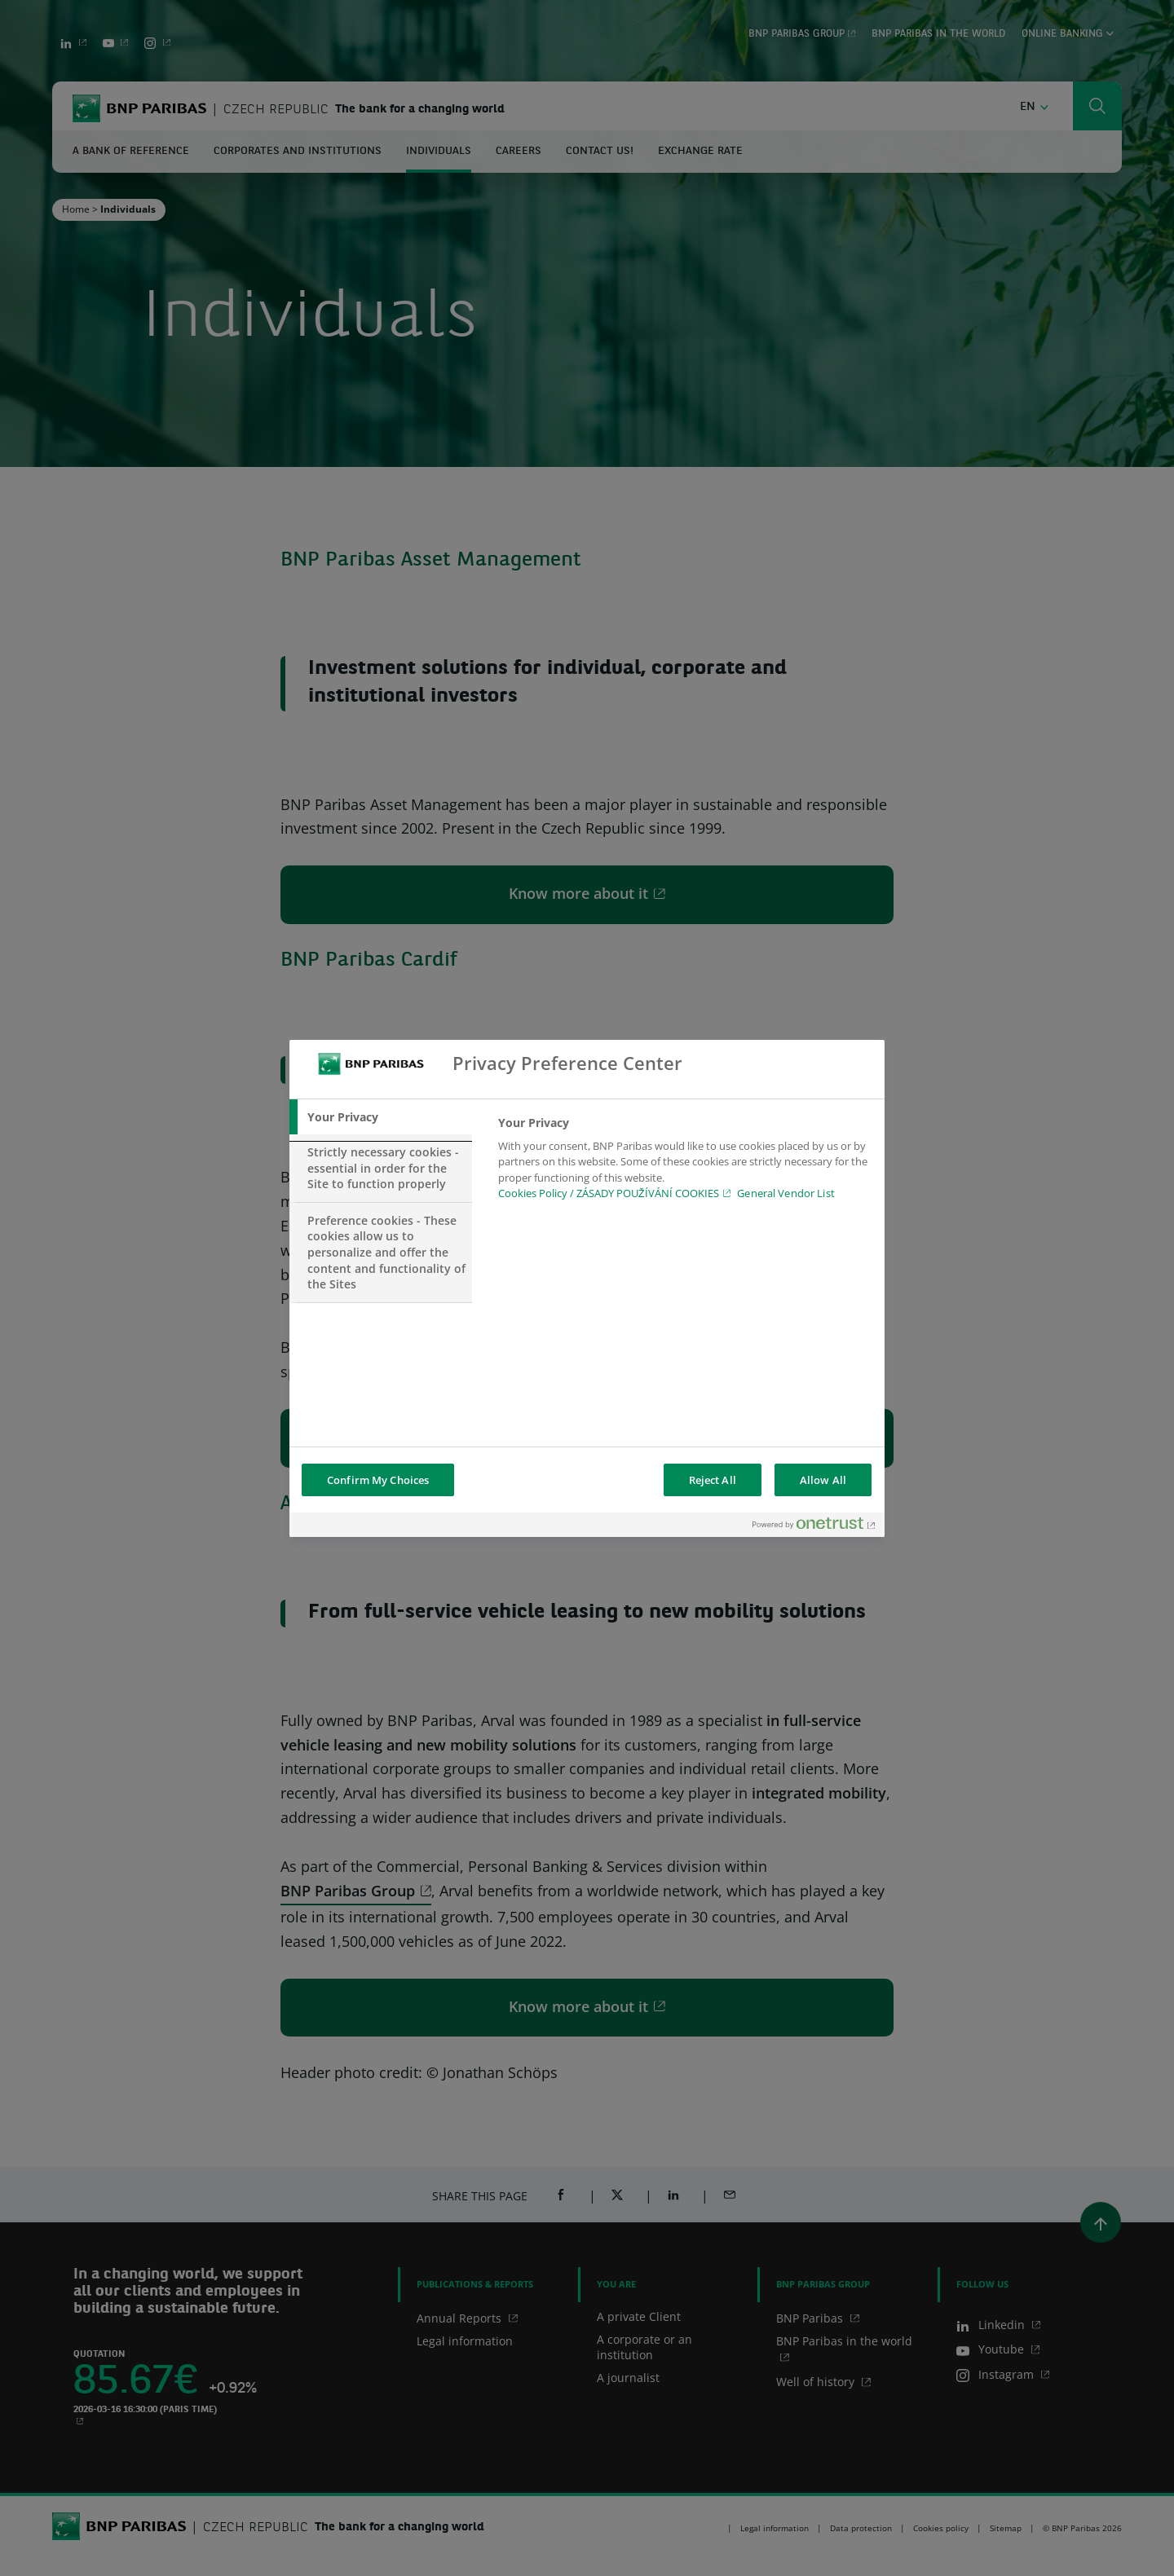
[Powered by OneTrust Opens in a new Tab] (814, 1527)
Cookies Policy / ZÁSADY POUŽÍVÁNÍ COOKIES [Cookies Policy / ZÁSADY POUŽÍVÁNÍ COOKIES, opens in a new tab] (608, 1193)
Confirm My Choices (378, 1480)
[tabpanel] (684, 1163)
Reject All (712, 1480)
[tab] (380, 1117)
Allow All (823, 1480)
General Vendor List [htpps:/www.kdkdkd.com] (785, 1193)
